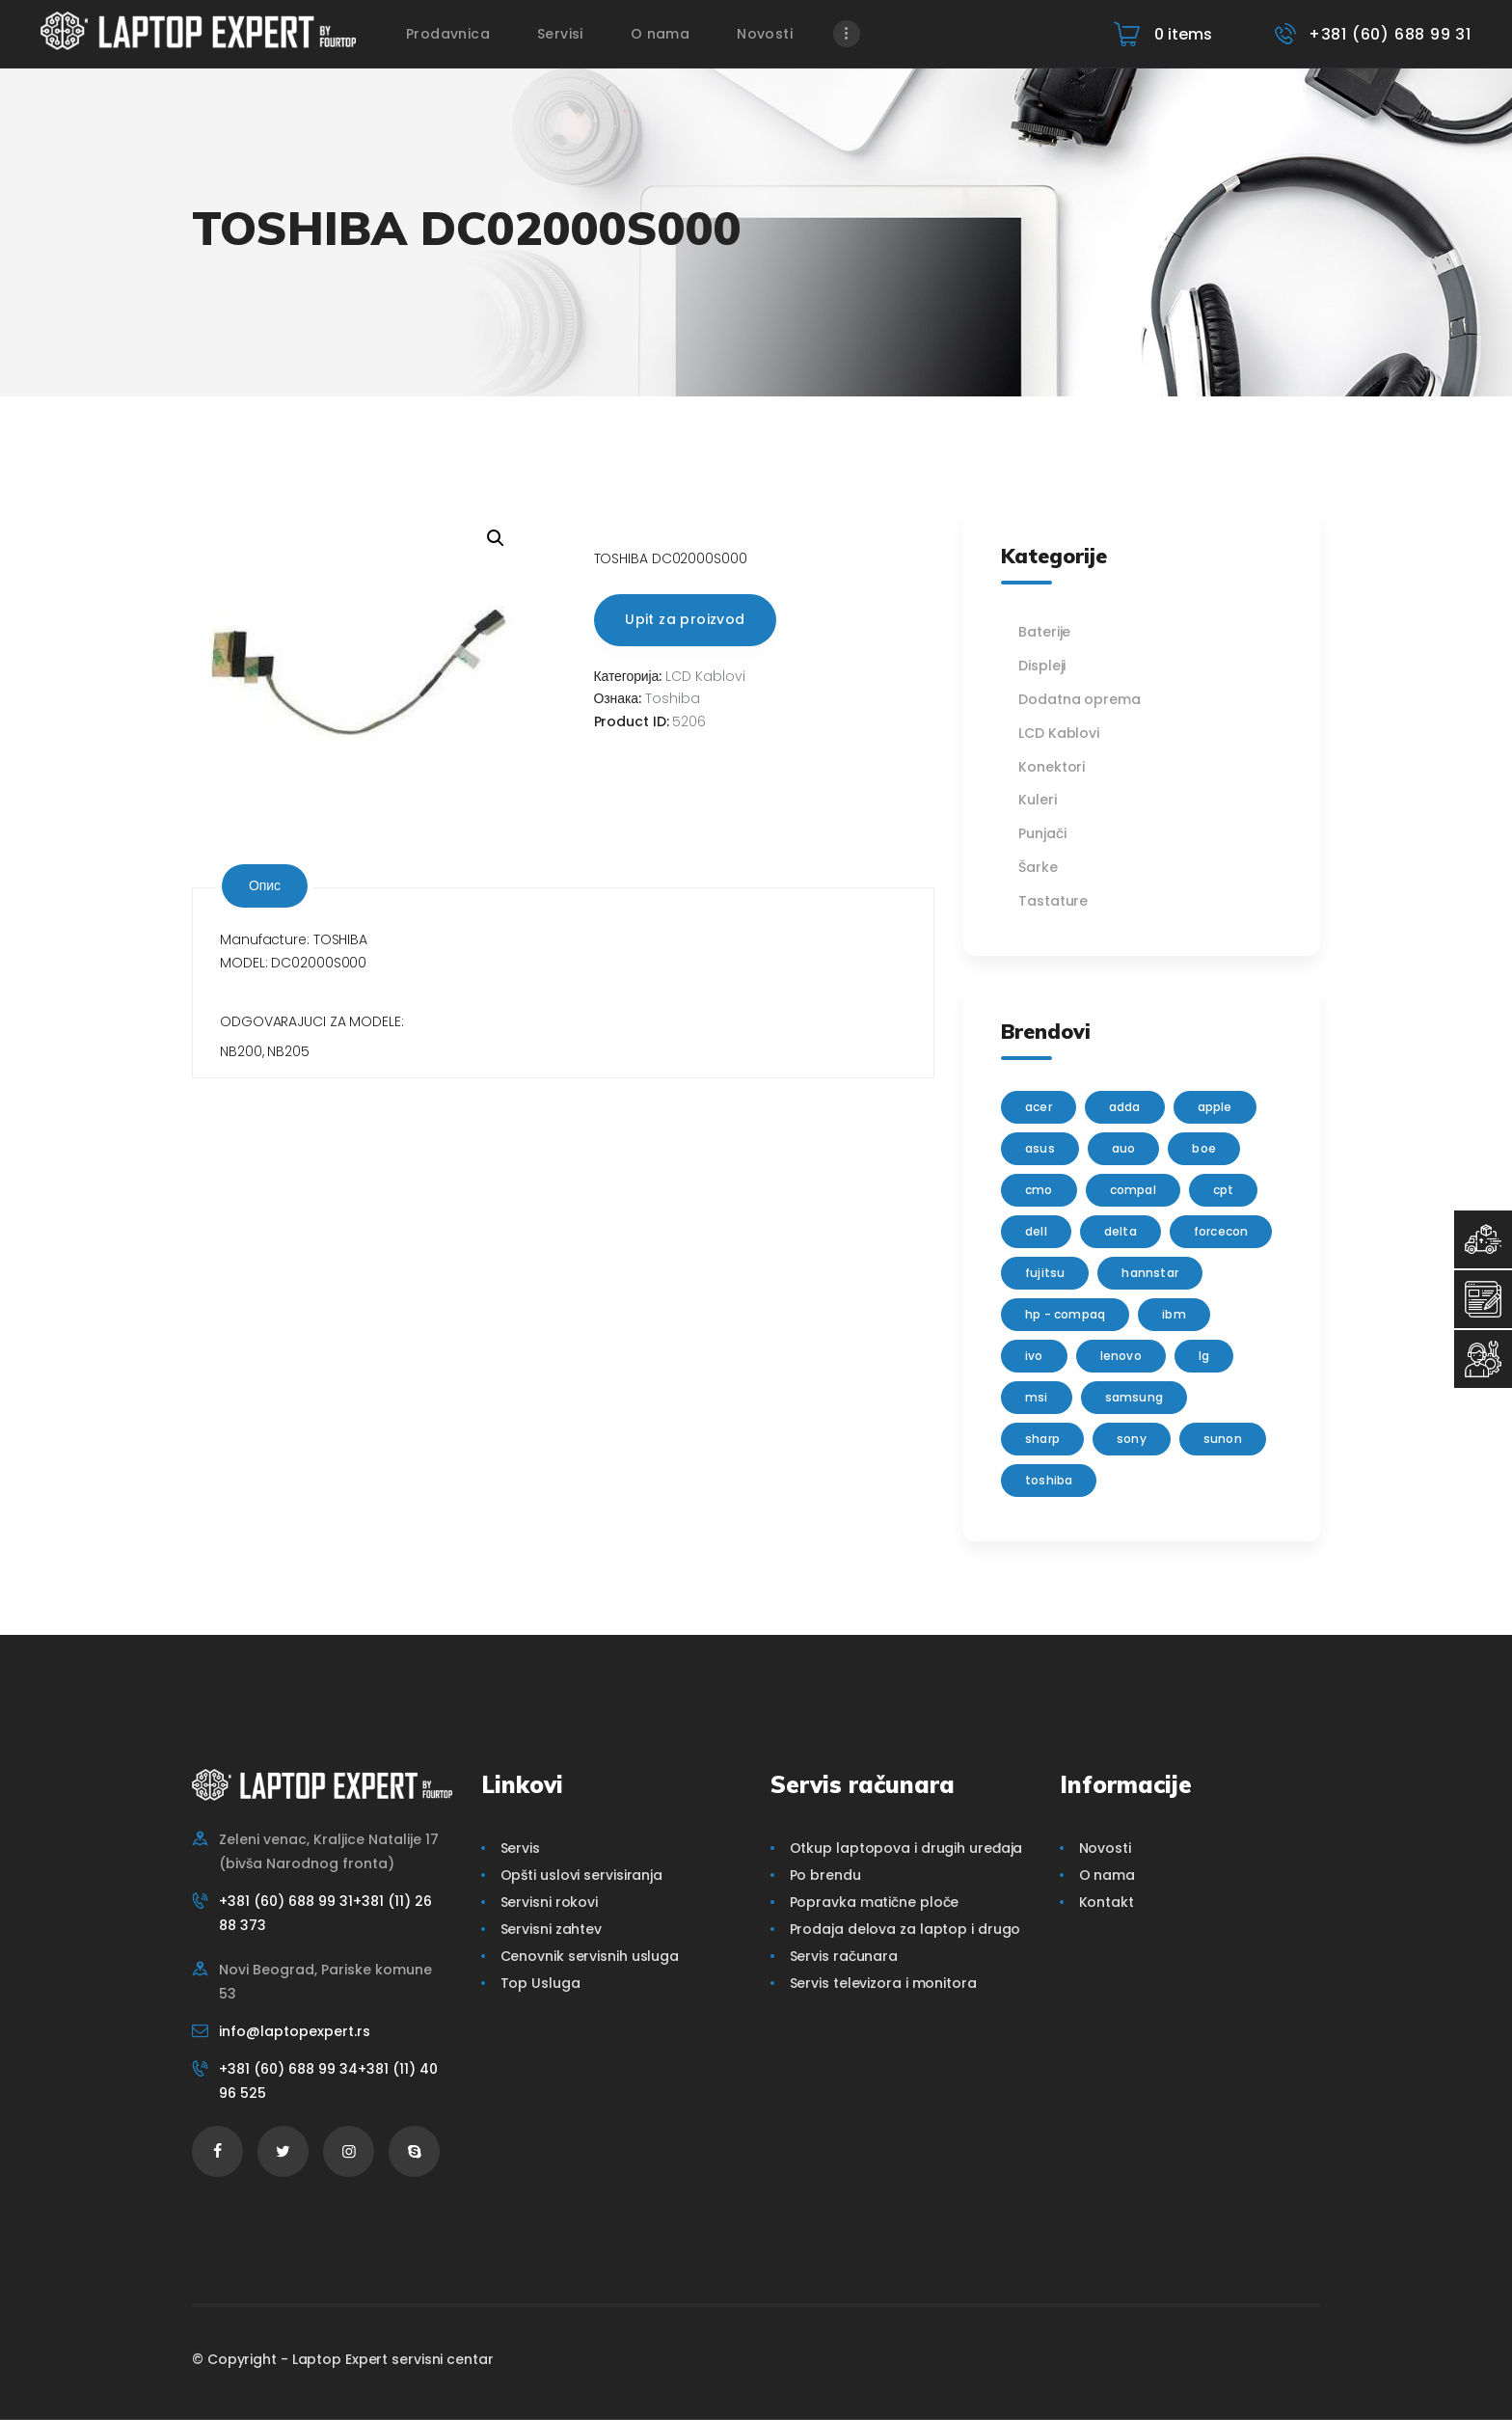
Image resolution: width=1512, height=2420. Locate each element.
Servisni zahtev (551, 1929)
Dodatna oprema (1079, 699)
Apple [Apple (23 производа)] (1215, 1107)
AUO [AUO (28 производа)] (1124, 1148)
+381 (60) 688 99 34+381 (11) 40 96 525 (328, 2081)
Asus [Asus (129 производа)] (1040, 1148)
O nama (1107, 1875)
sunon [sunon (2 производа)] (1222, 1438)
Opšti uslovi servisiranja (581, 1875)
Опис (265, 885)
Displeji (1042, 665)
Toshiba (672, 698)
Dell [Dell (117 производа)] (1036, 1231)
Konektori (1051, 766)
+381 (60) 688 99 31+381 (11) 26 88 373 (325, 1913)
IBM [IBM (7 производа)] (1174, 1314)
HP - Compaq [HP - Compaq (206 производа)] (1065, 1314)
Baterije (1044, 631)
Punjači (1042, 833)
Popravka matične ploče (874, 1902)
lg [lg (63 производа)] (1204, 1355)
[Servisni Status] (1483, 1359)
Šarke (1038, 867)
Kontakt (1106, 1902)
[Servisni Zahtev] (1483, 1299)
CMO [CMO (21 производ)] (1039, 1190)
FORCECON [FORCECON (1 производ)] (1221, 1231)
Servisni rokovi (549, 1902)
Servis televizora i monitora (883, 1983)
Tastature (1053, 901)
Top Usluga (540, 1983)
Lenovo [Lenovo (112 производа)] (1121, 1355)
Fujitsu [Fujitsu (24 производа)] (1045, 1272)
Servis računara (844, 1956)
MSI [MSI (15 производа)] (1036, 1397)
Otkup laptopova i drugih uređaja (906, 1848)
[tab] (264, 886)
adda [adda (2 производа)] (1125, 1107)
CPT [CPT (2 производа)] (1223, 1190)
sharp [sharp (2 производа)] (1042, 1438)
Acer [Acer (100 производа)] (1038, 1107)
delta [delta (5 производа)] (1120, 1231)
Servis (520, 1848)
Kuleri (1037, 799)
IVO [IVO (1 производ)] (1034, 1355)
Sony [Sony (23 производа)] (1132, 1438)
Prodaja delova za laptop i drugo (905, 1929)
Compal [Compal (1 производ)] (1133, 1190)
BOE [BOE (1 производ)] (1204, 1148)
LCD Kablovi (705, 676)
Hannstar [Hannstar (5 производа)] (1149, 1272)
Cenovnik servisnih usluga (590, 1956)
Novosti (1105, 1848)
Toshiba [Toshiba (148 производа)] (1048, 1480)
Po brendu (825, 1875)
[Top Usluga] (1483, 1239)
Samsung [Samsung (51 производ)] (1134, 1397)
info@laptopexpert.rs (294, 2031)
